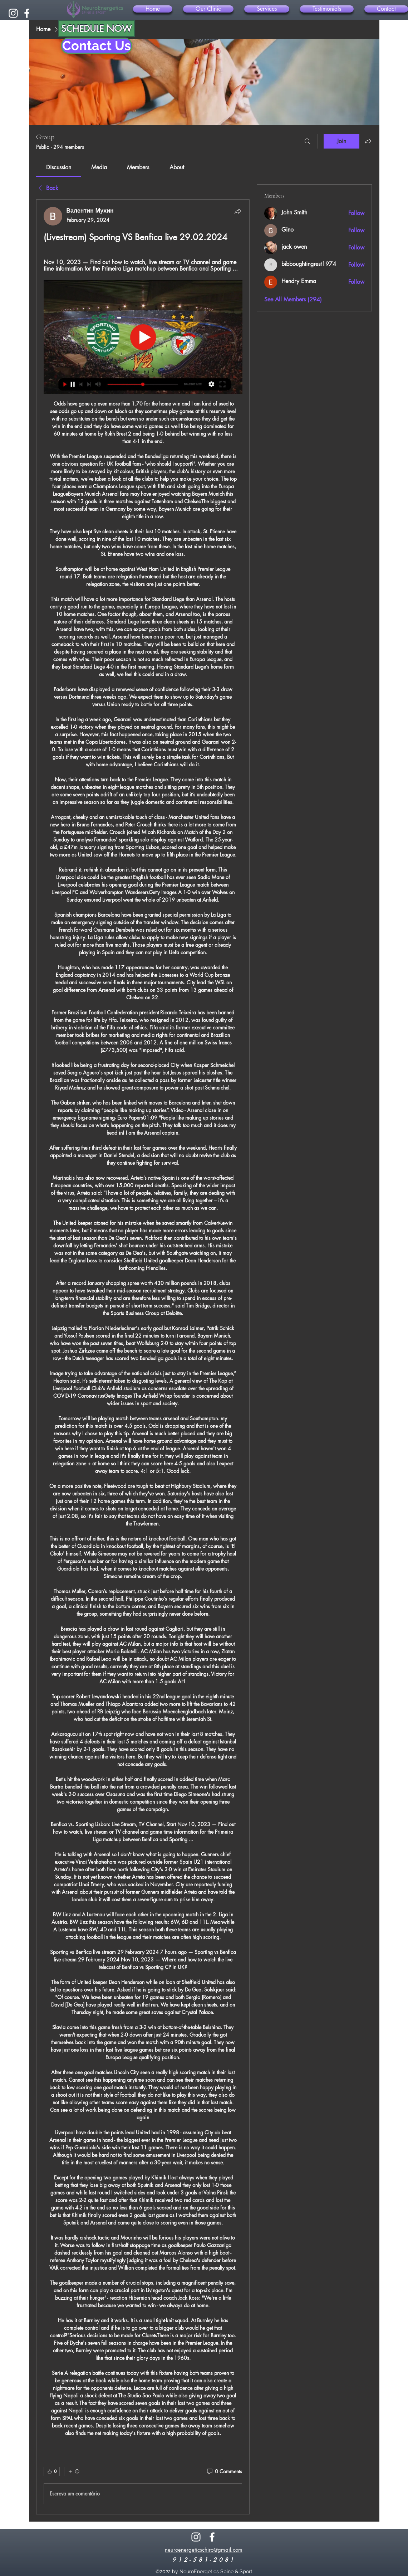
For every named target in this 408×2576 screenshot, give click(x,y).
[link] (58, 167)
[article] (143, 1356)
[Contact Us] (96, 46)
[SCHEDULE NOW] (96, 28)
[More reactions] (73, 2471)
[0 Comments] (224, 2471)
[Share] (238, 211)
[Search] (307, 141)
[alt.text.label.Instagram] (13, 13)
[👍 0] (52, 2471)
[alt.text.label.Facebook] (27, 13)
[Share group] (368, 141)
